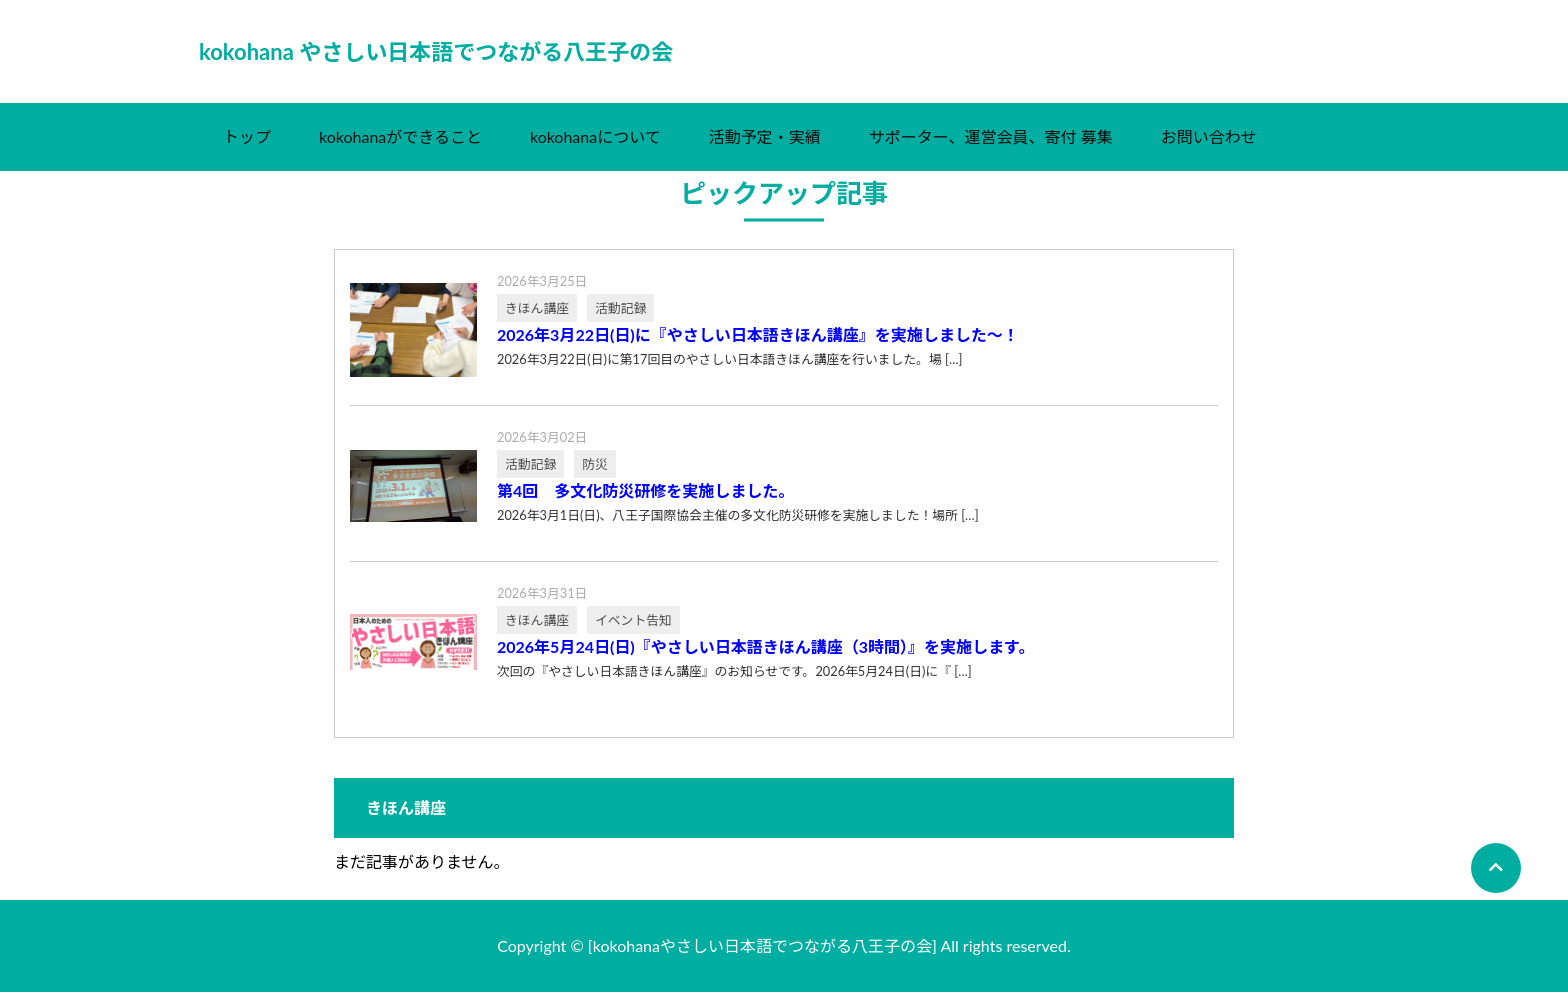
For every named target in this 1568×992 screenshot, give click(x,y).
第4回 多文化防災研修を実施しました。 (645, 491)
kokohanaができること (400, 136)
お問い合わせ (1209, 136)
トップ (247, 136)
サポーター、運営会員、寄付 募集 (991, 136)
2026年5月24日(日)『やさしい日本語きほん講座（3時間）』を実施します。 (765, 647)
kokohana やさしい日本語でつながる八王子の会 (436, 51)
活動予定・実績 (765, 136)
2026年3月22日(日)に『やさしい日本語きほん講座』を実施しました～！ (758, 335)
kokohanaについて (595, 136)
